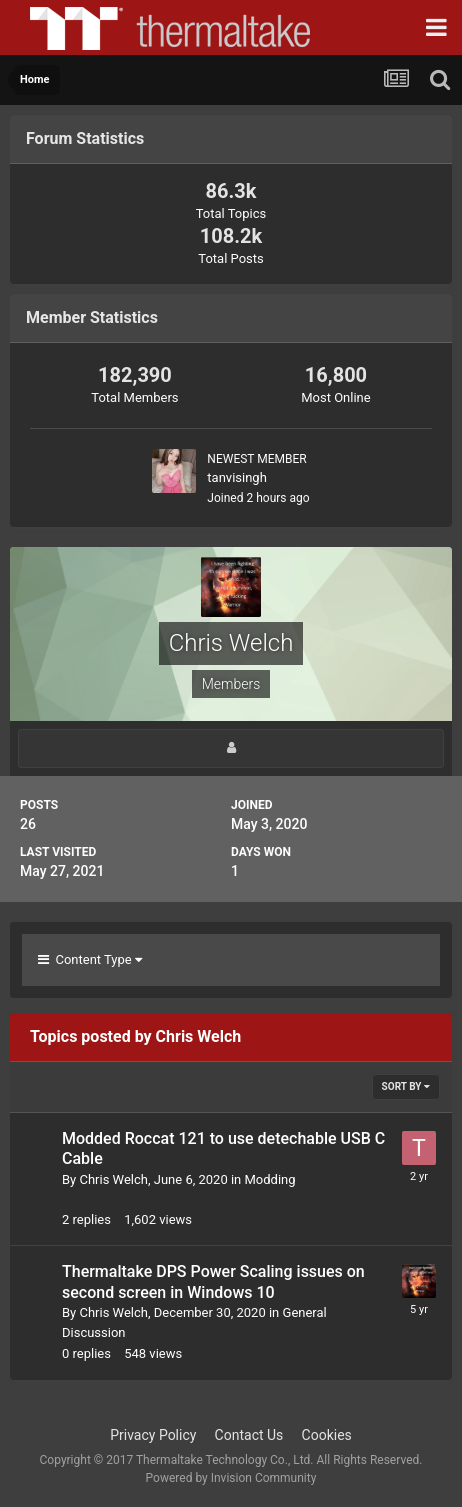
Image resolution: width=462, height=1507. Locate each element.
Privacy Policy (153, 1435)
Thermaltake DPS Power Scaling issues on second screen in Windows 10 (213, 1282)
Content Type (90, 959)
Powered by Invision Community (231, 1478)
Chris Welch (113, 1179)
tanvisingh (236, 477)
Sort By (406, 1086)
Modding (270, 1179)
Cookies (327, 1435)
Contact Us (249, 1435)
